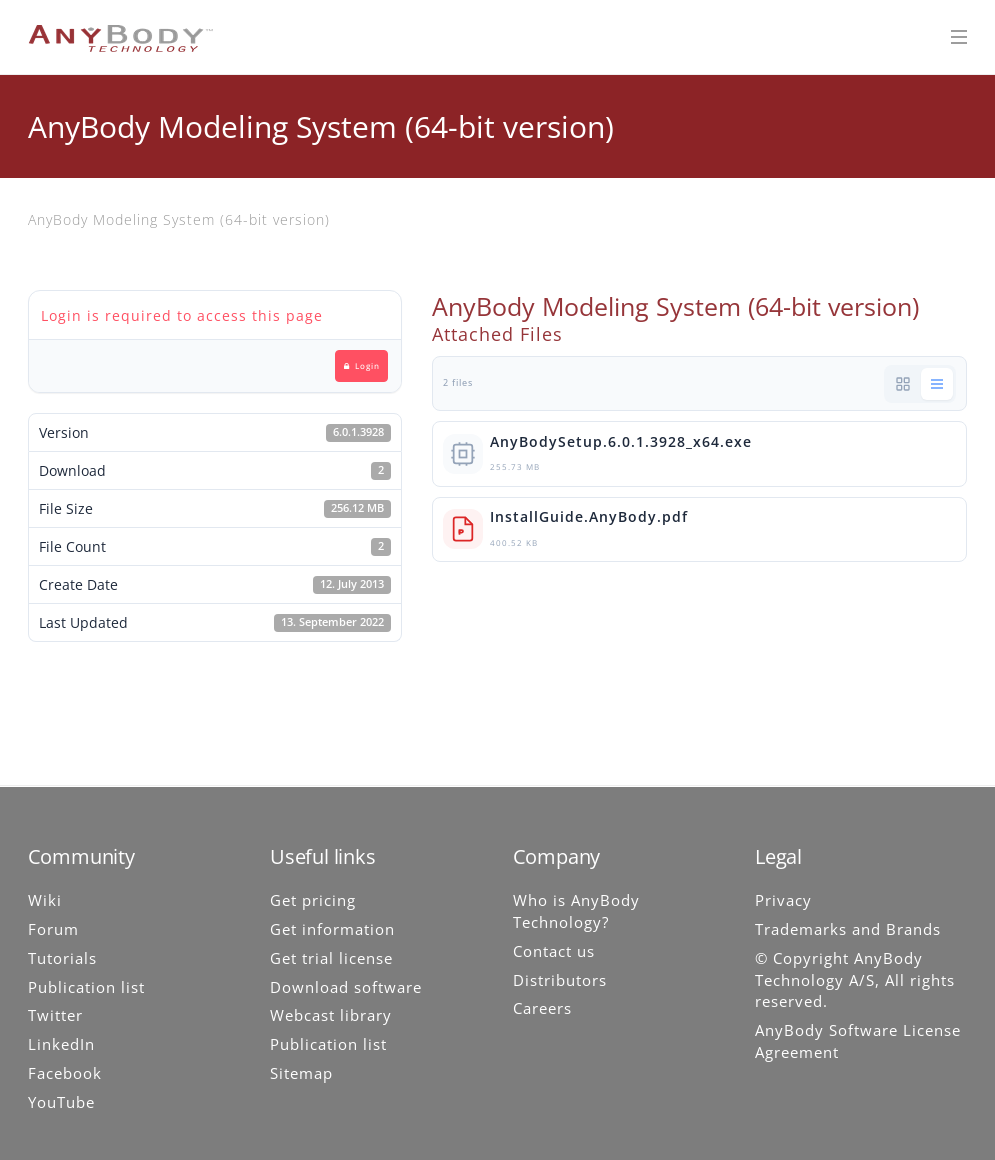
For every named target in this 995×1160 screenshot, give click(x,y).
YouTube (61, 1102)
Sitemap (301, 1073)
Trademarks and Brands (848, 929)
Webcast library (331, 1015)
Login (362, 365)
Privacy (783, 900)
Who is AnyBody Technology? (576, 911)
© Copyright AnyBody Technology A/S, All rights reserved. (855, 980)
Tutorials (62, 958)
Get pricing (313, 900)
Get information (332, 929)
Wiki (45, 900)
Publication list (86, 987)
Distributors (560, 980)
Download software (346, 987)
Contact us (554, 951)
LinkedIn (61, 1044)
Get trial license (331, 958)
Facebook (65, 1073)
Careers (542, 1008)
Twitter (55, 1015)
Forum (53, 929)
